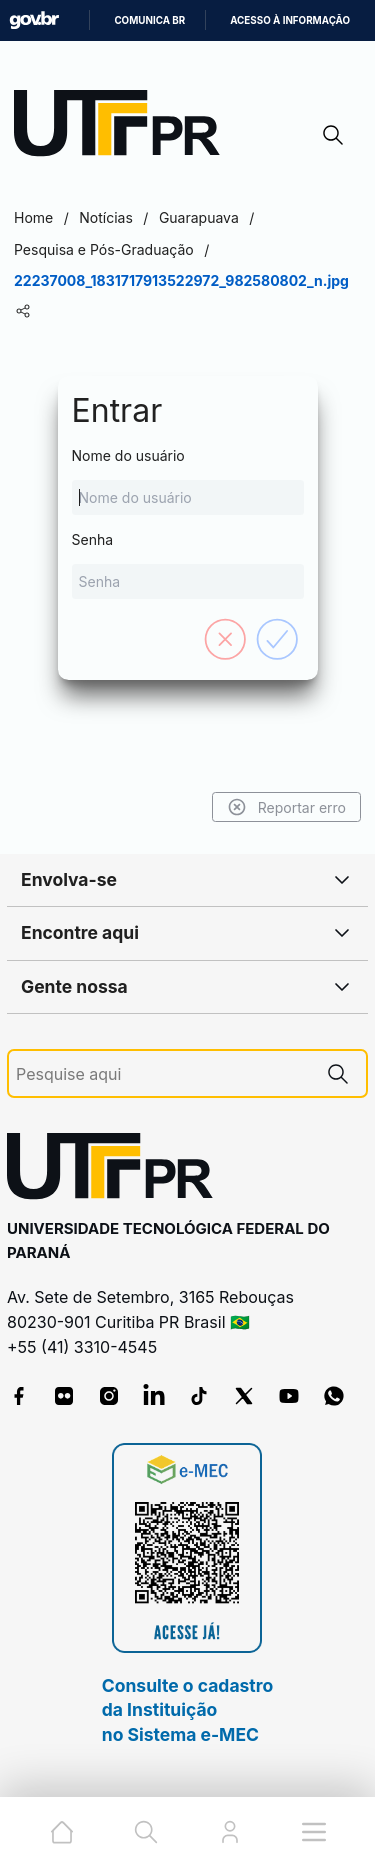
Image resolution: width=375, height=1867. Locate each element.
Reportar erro (286, 807)
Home (33, 217)
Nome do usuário (188, 481)
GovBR (34, 20)
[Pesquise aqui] (163, 1074)
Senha (188, 565)
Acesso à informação (290, 20)
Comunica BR (149, 20)
